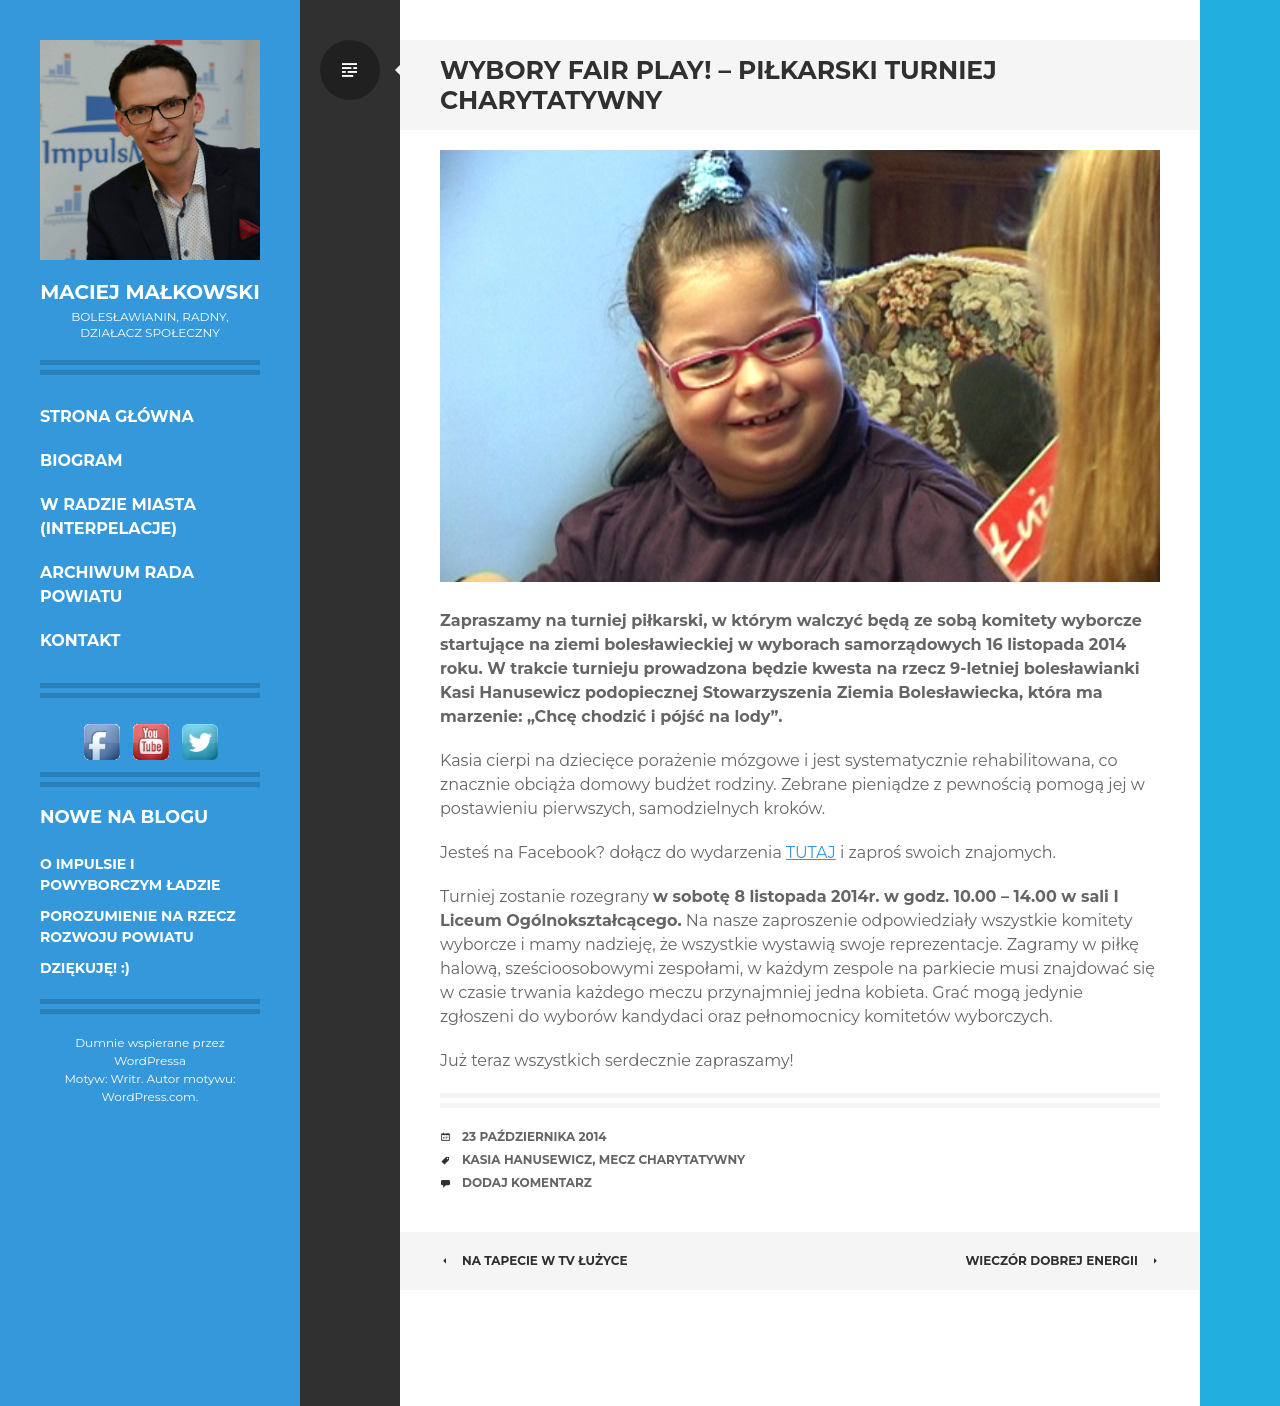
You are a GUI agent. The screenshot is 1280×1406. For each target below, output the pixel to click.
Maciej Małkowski (149, 292)
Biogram (81, 460)
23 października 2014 (534, 1136)
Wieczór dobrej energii (1063, 1260)
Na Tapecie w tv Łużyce (534, 1260)
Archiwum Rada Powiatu (117, 584)
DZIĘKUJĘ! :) (85, 968)
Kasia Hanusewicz (527, 1159)
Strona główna (117, 416)
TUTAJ (811, 852)
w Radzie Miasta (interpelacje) (118, 516)
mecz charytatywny (672, 1159)
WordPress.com (149, 1096)
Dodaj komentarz (527, 1182)
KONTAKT (80, 640)
